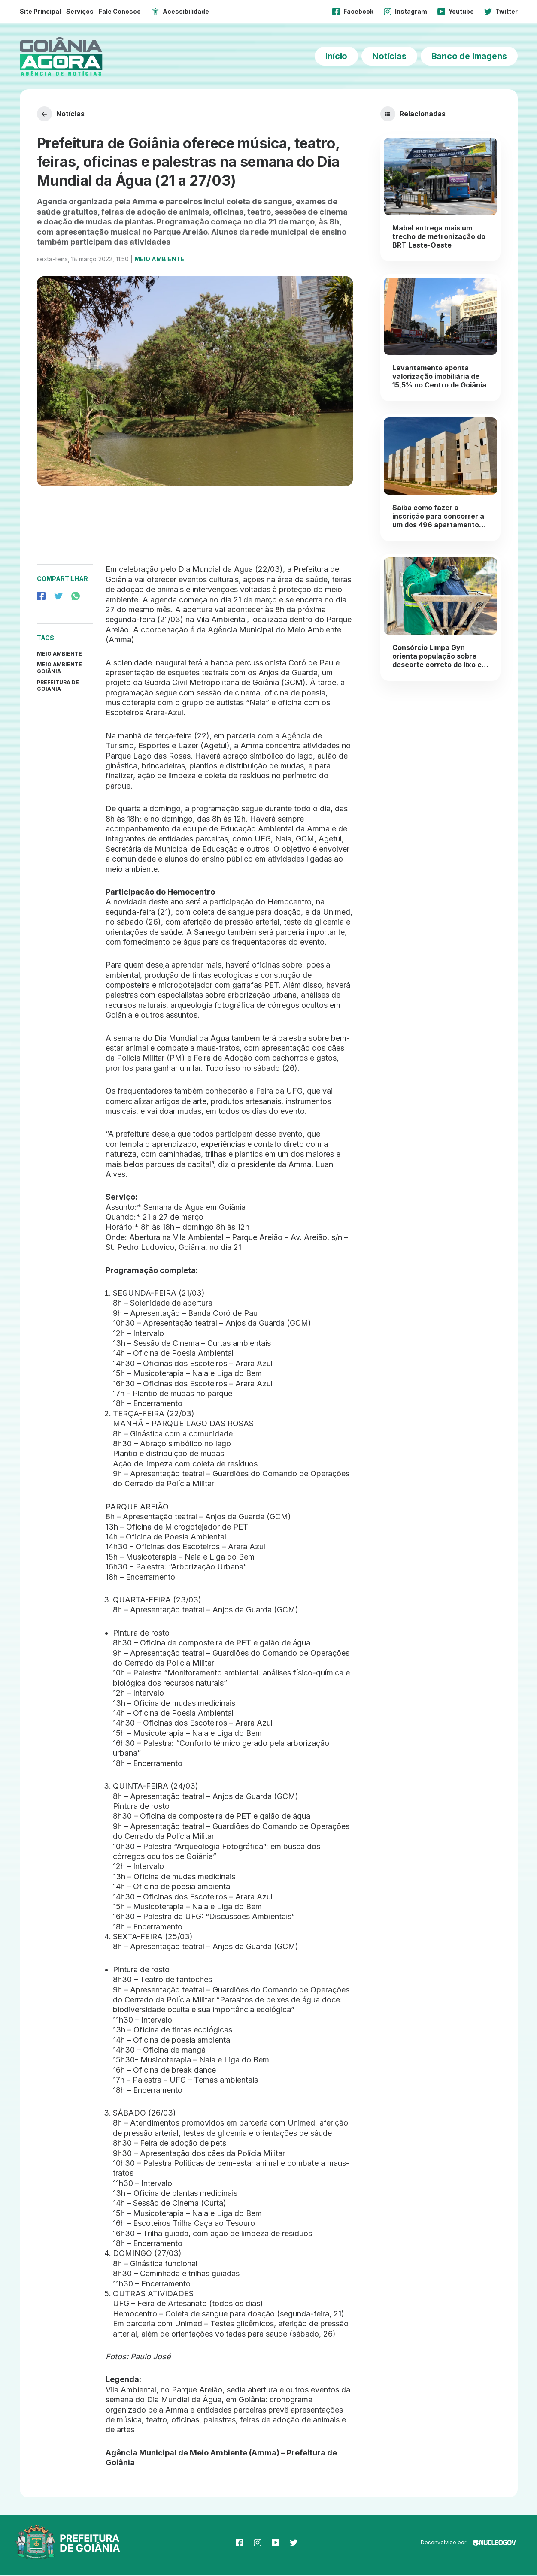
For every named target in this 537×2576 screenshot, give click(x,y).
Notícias (389, 56)
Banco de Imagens (469, 56)
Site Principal (40, 11)
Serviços (80, 11)
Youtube (455, 11)
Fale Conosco (120, 11)
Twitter (501, 11)
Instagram (405, 11)
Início (336, 56)
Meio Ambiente (159, 260)
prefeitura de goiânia (58, 686)
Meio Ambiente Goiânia (59, 669)
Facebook (352, 11)
